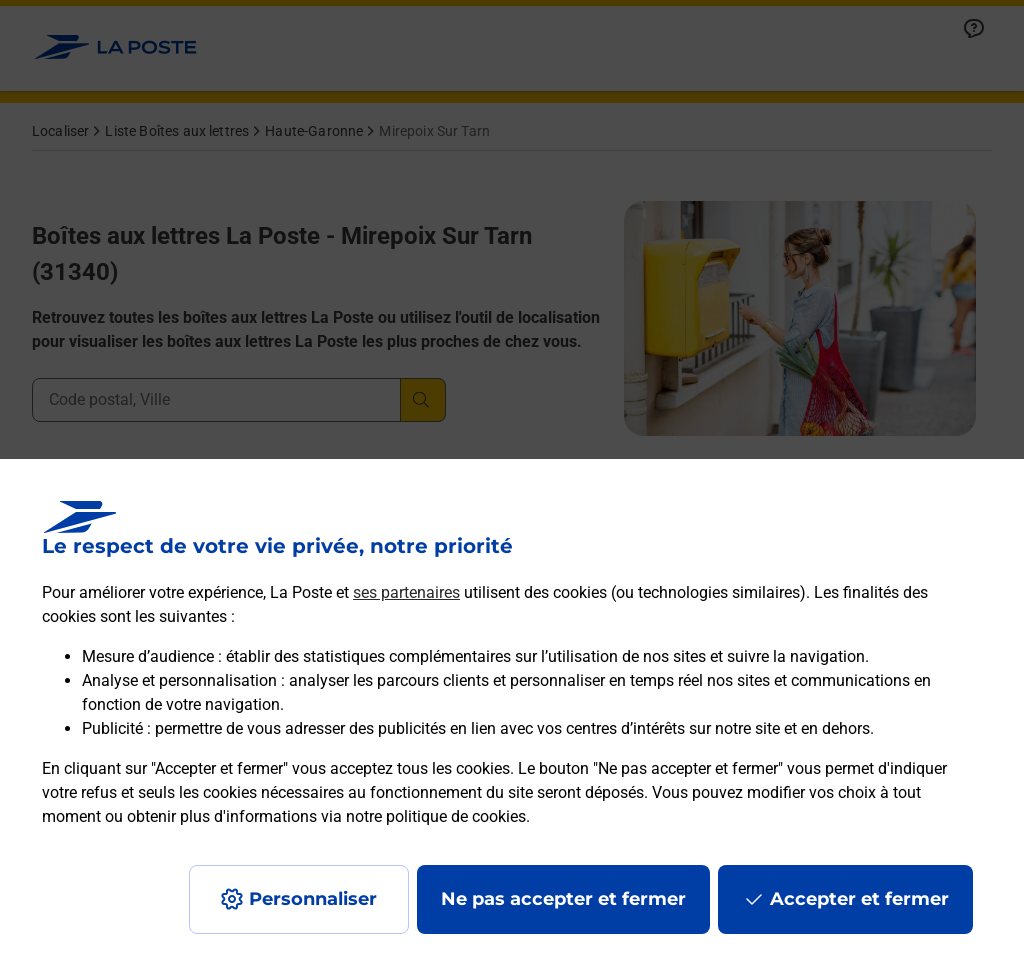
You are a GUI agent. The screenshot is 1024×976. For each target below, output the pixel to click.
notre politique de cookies (436, 816)
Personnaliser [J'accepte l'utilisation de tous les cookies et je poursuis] (313, 899)
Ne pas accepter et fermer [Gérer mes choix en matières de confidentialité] (563, 899)
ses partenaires (406, 592)
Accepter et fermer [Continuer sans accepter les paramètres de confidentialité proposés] (859, 899)
